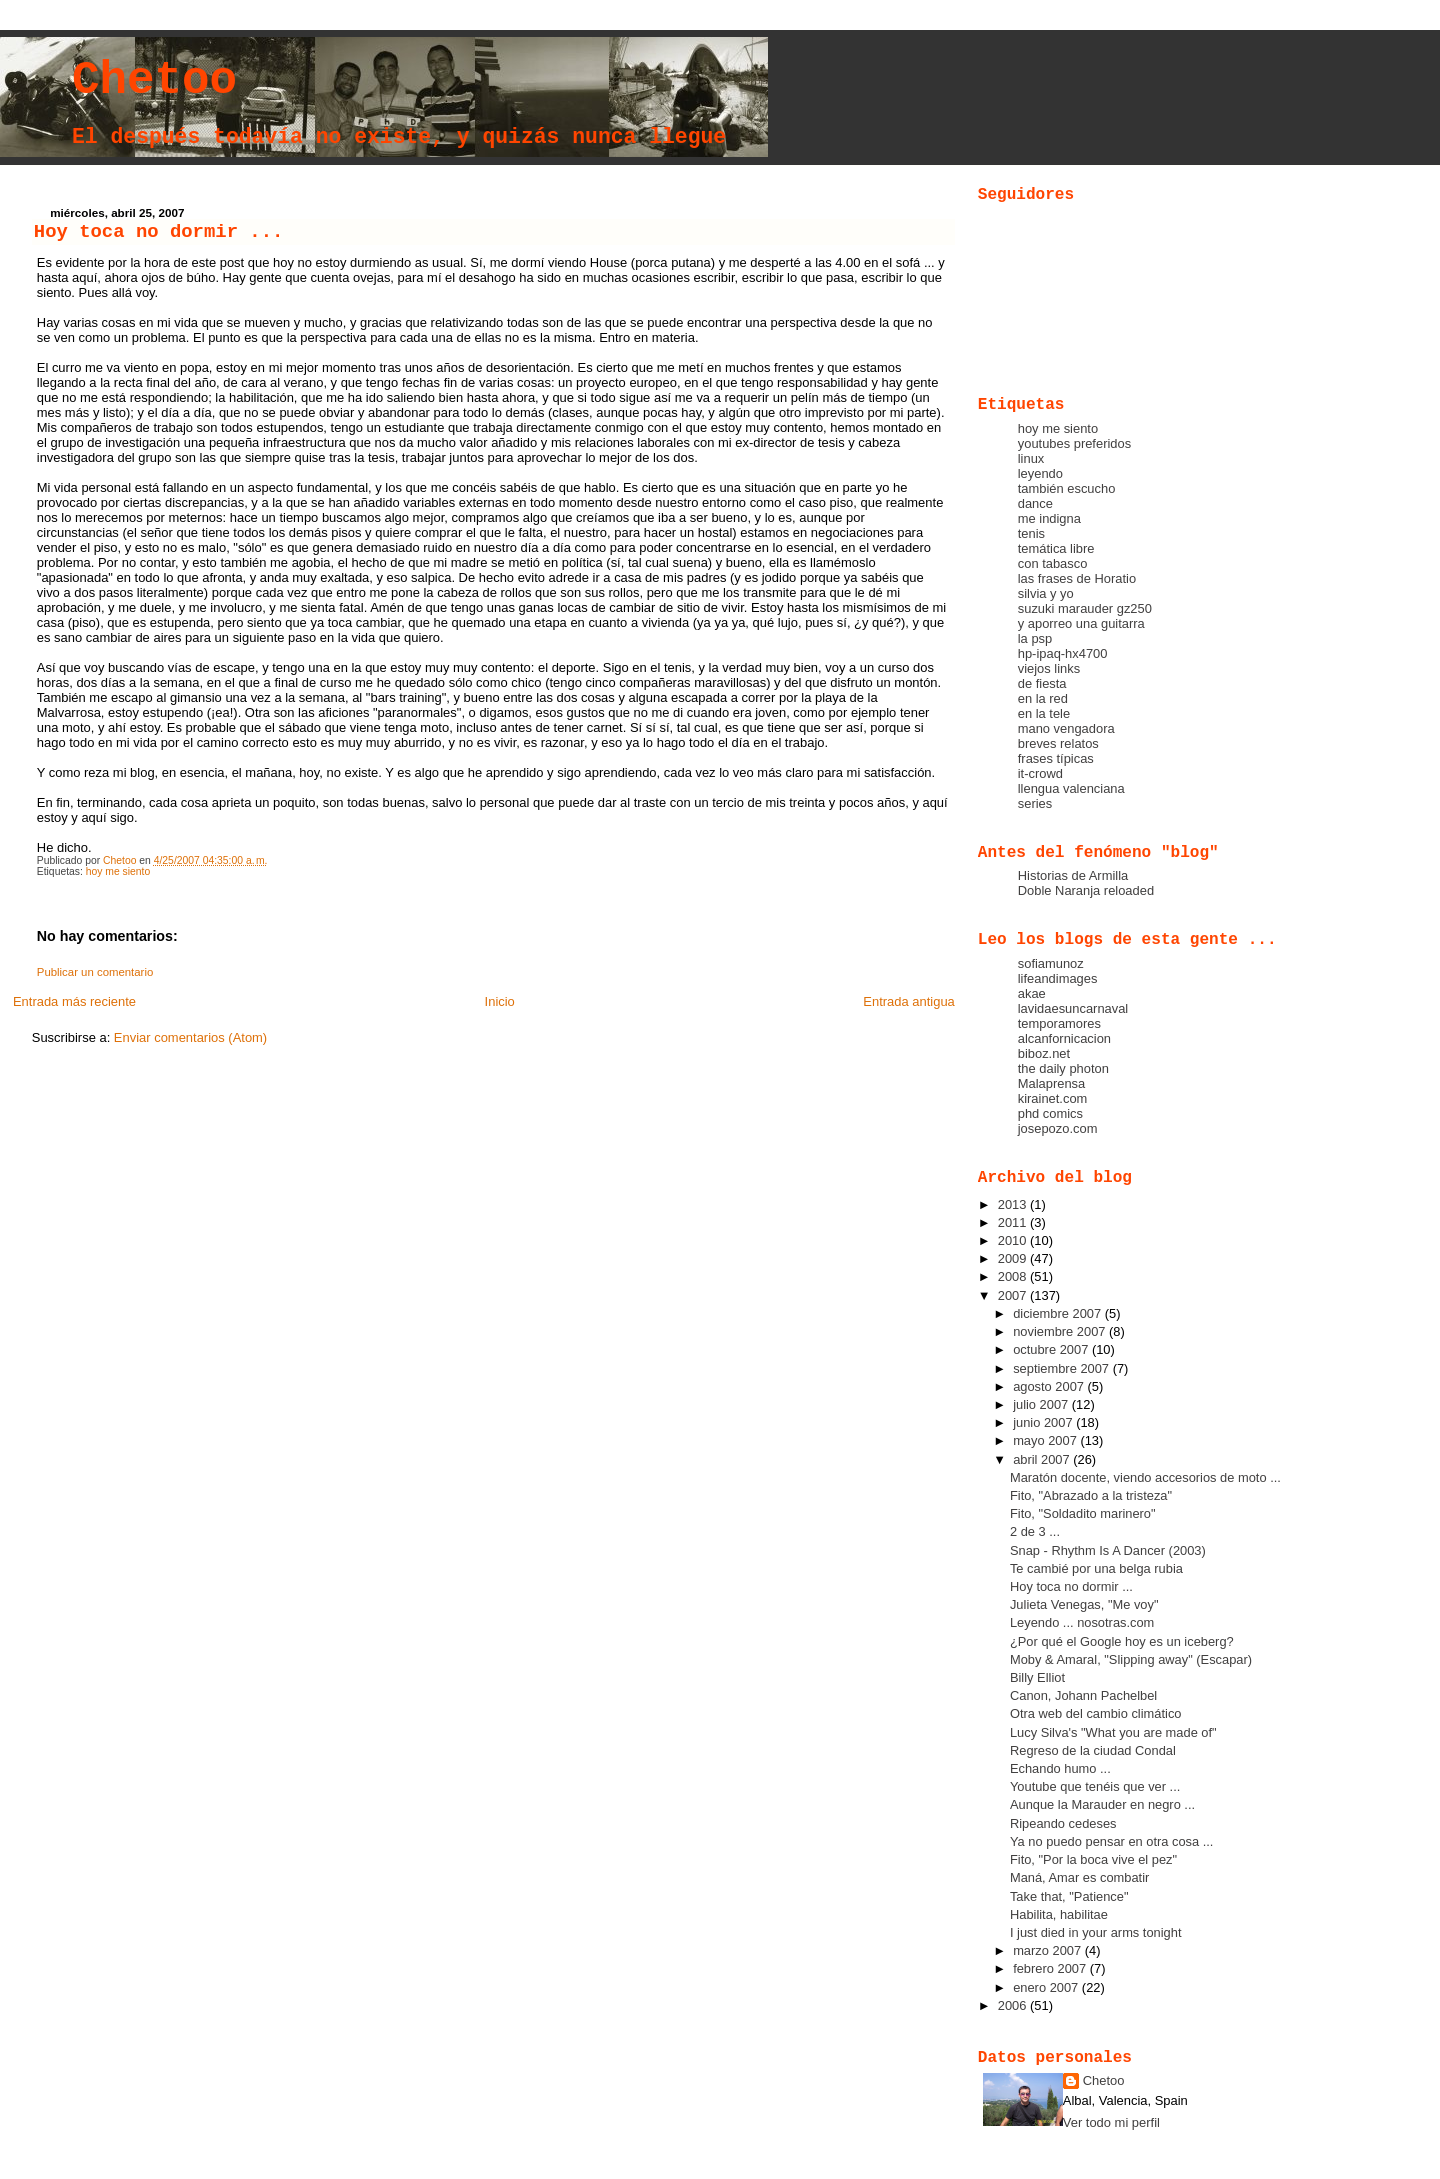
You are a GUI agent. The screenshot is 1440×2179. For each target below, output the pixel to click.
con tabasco (1053, 563)
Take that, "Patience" (1069, 1896)
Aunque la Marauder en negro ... (1102, 1804)
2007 (1014, 1295)
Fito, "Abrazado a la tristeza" (1091, 1495)
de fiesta (1042, 683)
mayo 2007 (1046, 1440)
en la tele (1044, 713)
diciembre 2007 (1059, 1313)
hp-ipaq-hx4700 (1063, 653)
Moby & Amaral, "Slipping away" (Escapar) (1131, 1659)
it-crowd (1040, 773)
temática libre (1056, 548)
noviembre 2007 (1061, 1331)
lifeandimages (1058, 978)
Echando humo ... (1060, 1768)
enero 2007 (1047, 1987)
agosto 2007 (1050, 1386)
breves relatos (1058, 743)
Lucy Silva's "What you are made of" (1113, 1732)
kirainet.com (1053, 1098)
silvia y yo (1046, 593)
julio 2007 (1042, 1404)
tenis (1031, 533)
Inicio (500, 1001)
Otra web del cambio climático (1096, 1713)
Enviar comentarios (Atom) (190, 1037)
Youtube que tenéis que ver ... (1095, 1786)
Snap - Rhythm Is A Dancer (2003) (1108, 1550)
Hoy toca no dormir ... (1071, 1586)
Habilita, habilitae (1059, 1914)
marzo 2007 (1049, 1950)
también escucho (1067, 488)
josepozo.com (1058, 1128)
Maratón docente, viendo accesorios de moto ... (1145, 1477)
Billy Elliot (1037, 1677)
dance (1035, 503)
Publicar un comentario (95, 972)
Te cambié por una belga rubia (1096, 1568)
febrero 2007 (1051, 1968)
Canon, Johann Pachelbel (1083, 1695)
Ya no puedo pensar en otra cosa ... (1112, 1841)
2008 (1014, 1276)
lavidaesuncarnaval (1073, 1008)
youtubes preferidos (1074, 443)
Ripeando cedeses (1063, 1823)
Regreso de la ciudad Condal (1093, 1750)
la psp (1035, 638)
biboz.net (1044, 1053)
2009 (1014, 1258)
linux (1031, 458)
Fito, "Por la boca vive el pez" (1093, 1859)
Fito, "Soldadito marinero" (1083, 1513)
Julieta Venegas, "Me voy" (1084, 1604)
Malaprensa (1051, 1083)
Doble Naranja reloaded (1086, 890)
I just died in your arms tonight (1096, 1932)
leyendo (1040, 473)
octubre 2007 (1052, 1349)
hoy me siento (118, 871)
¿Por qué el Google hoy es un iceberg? (1122, 1641)
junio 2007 (1044, 1422)
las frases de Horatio (1077, 578)
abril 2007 (1043, 1459)
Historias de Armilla (1073, 875)
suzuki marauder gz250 (1085, 608)
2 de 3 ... (1035, 1531)
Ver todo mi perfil (1111, 2122)
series (1035, 803)
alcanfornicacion (1064, 1038)
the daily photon (1063, 1068)
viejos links (1049, 668)
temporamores (1059, 1023)
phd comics (1050, 1113)
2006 (1014, 2005)
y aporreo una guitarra (1081, 623)
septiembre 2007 (1063, 1368)
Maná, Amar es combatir (1079, 1877)
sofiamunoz (1051, 963)
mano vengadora (1066, 728)
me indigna (1049, 518)
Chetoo (154, 81)
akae (1032, 993)
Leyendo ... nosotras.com (1082, 1622)
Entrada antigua (908, 1001)
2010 (1014, 1240)
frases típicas (1056, 758)
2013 (1014, 1204)
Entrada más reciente (74, 1001)
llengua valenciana (1071, 788)
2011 (1014, 1222)
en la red (1043, 698)
